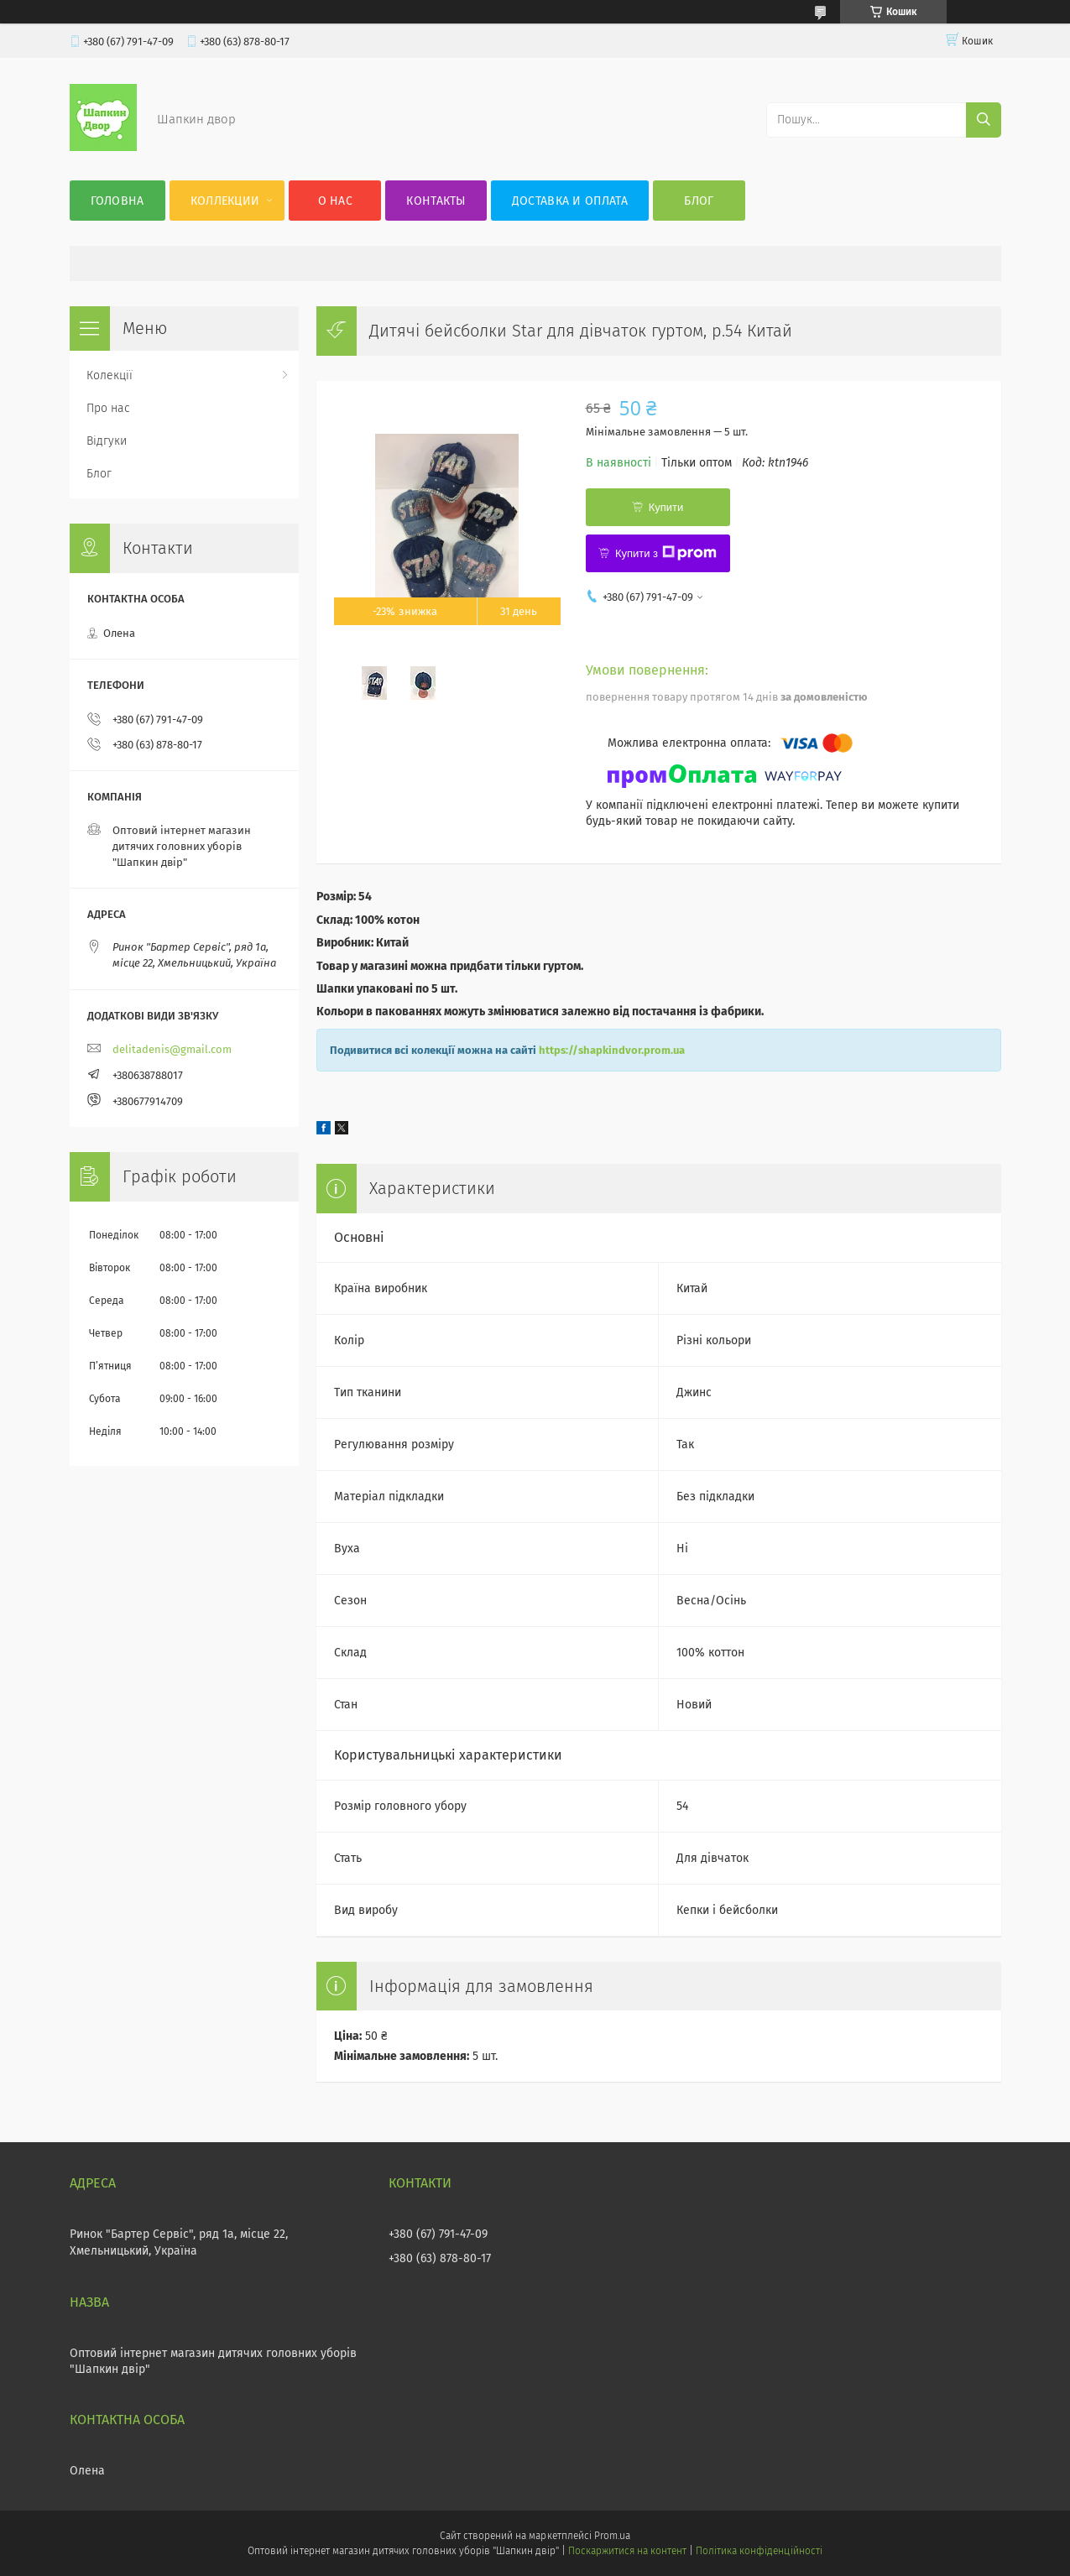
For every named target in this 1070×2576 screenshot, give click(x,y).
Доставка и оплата (570, 201)
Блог (698, 201)
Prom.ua (612, 2536)
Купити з (666, 553)
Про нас (108, 408)
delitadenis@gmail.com (172, 1049)
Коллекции (225, 201)
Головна (117, 201)
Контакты (435, 201)
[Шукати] (983, 120)
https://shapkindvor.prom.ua (612, 1050)
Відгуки (106, 441)
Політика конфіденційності (759, 2551)
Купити (666, 507)
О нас (335, 201)
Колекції (109, 375)
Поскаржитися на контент (627, 2551)
